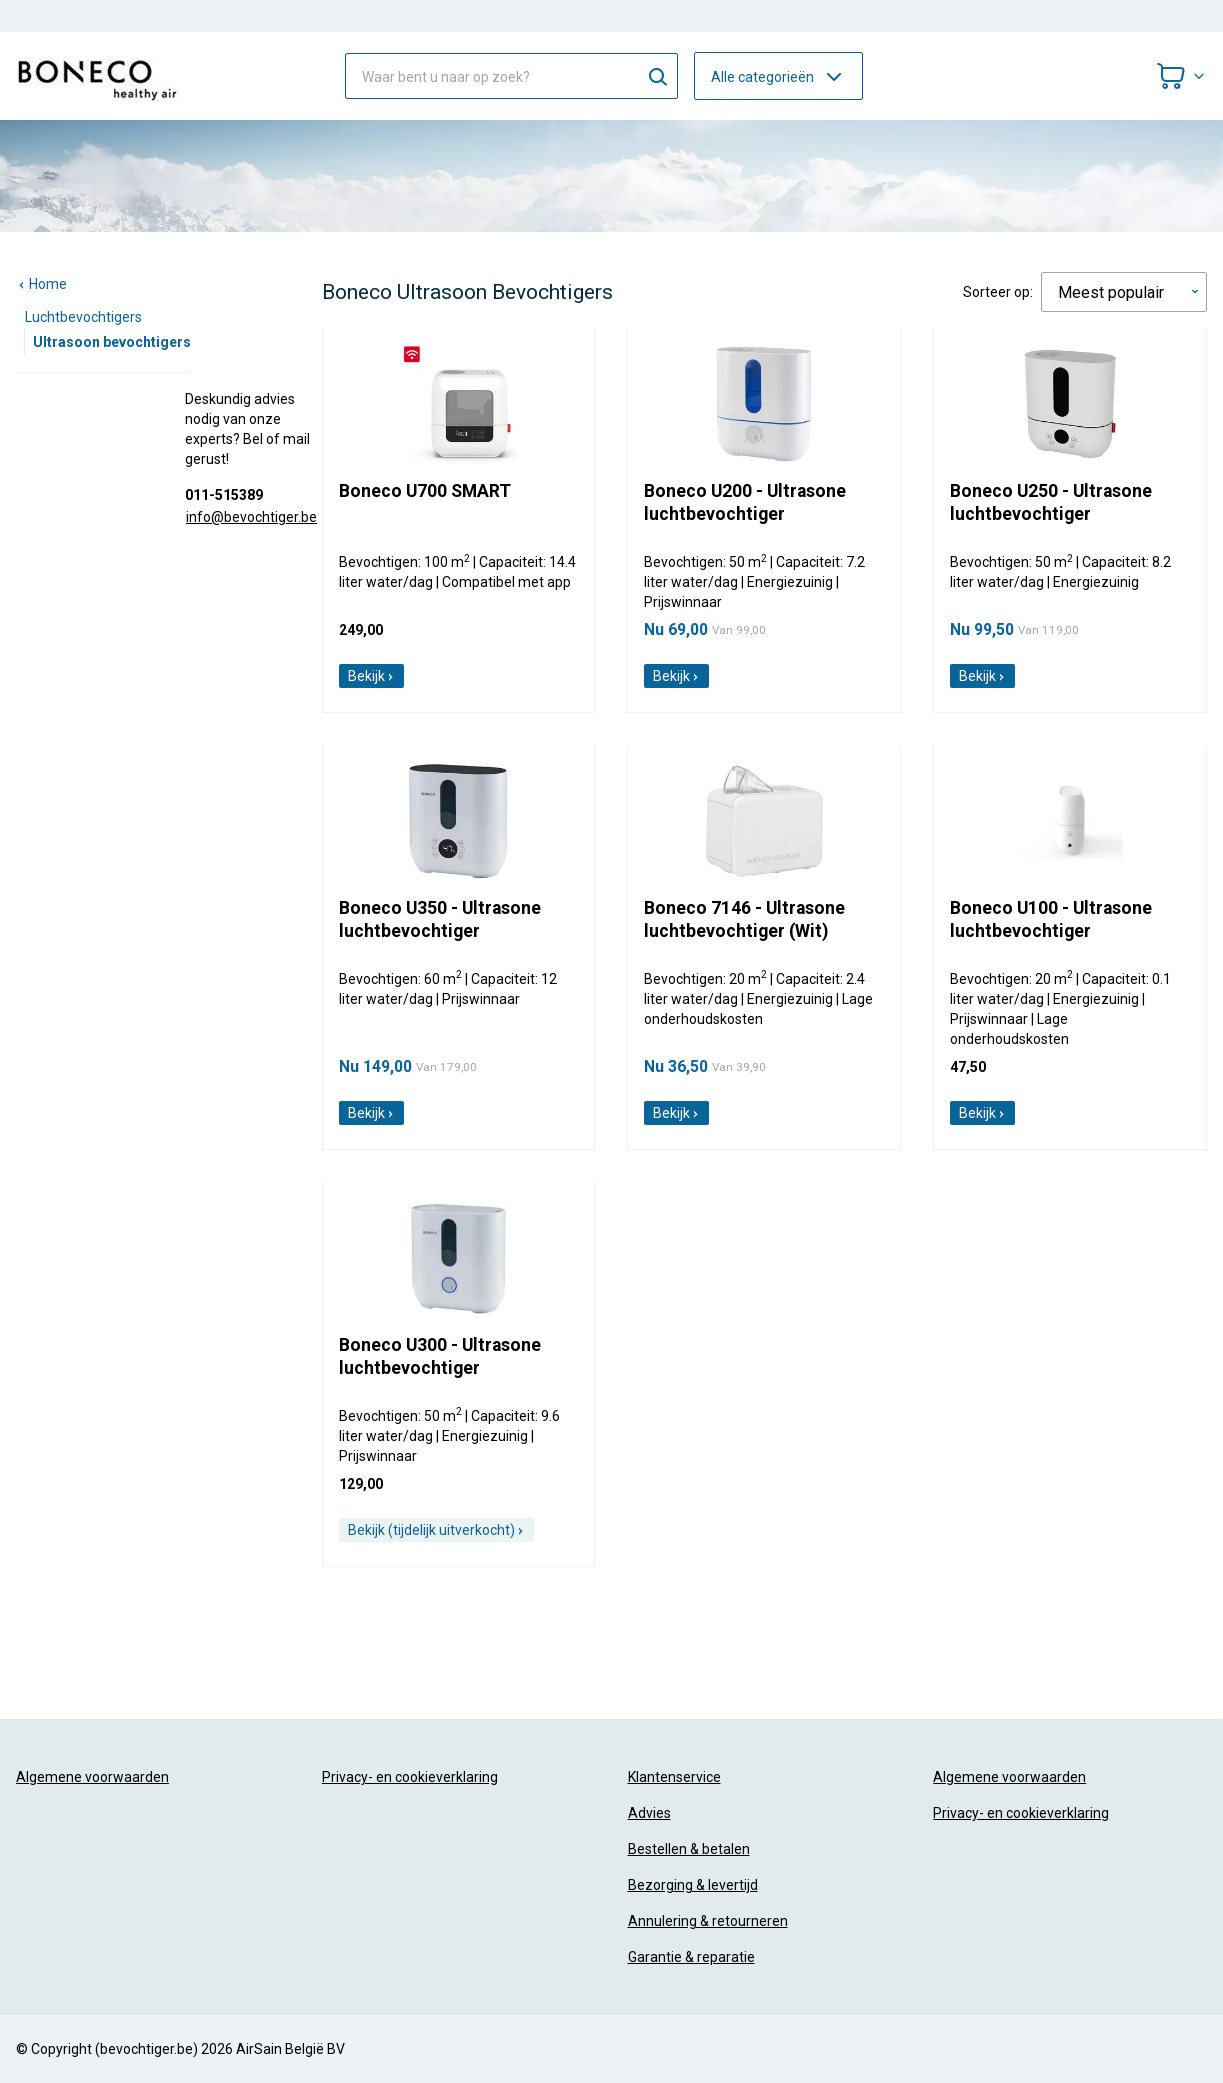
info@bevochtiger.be (251, 517)
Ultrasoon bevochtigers (112, 342)
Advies (649, 1813)
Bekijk (371, 676)
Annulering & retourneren (708, 1921)
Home (42, 284)
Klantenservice (674, 1777)
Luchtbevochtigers (83, 317)
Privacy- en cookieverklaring (410, 1777)
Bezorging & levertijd (693, 1885)
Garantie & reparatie (691, 1957)
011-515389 (224, 495)
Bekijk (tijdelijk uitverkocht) (436, 1530)
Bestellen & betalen (689, 1849)
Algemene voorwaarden (92, 1777)
